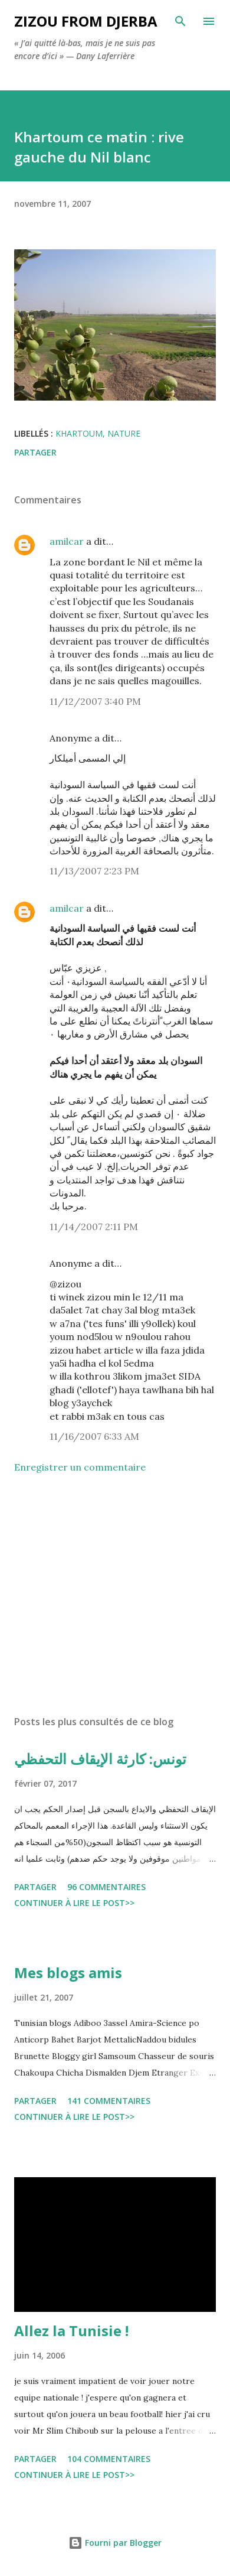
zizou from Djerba (85, 21)
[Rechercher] (180, 21)
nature (123, 433)
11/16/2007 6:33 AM (94, 1436)
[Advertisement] (115, 1594)
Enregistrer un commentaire (80, 1467)
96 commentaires (106, 1886)
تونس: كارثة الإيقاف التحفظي (100, 1758)
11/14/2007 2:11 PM (94, 1226)
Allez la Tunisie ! (71, 2330)
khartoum (79, 433)
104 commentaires (108, 2458)
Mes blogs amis (68, 1972)
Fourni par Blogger (115, 2542)
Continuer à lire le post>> (74, 1902)
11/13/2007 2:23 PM (94, 871)
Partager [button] (35, 452)
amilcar (67, 541)
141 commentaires (108, 2100)
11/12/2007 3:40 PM (95, 701)
